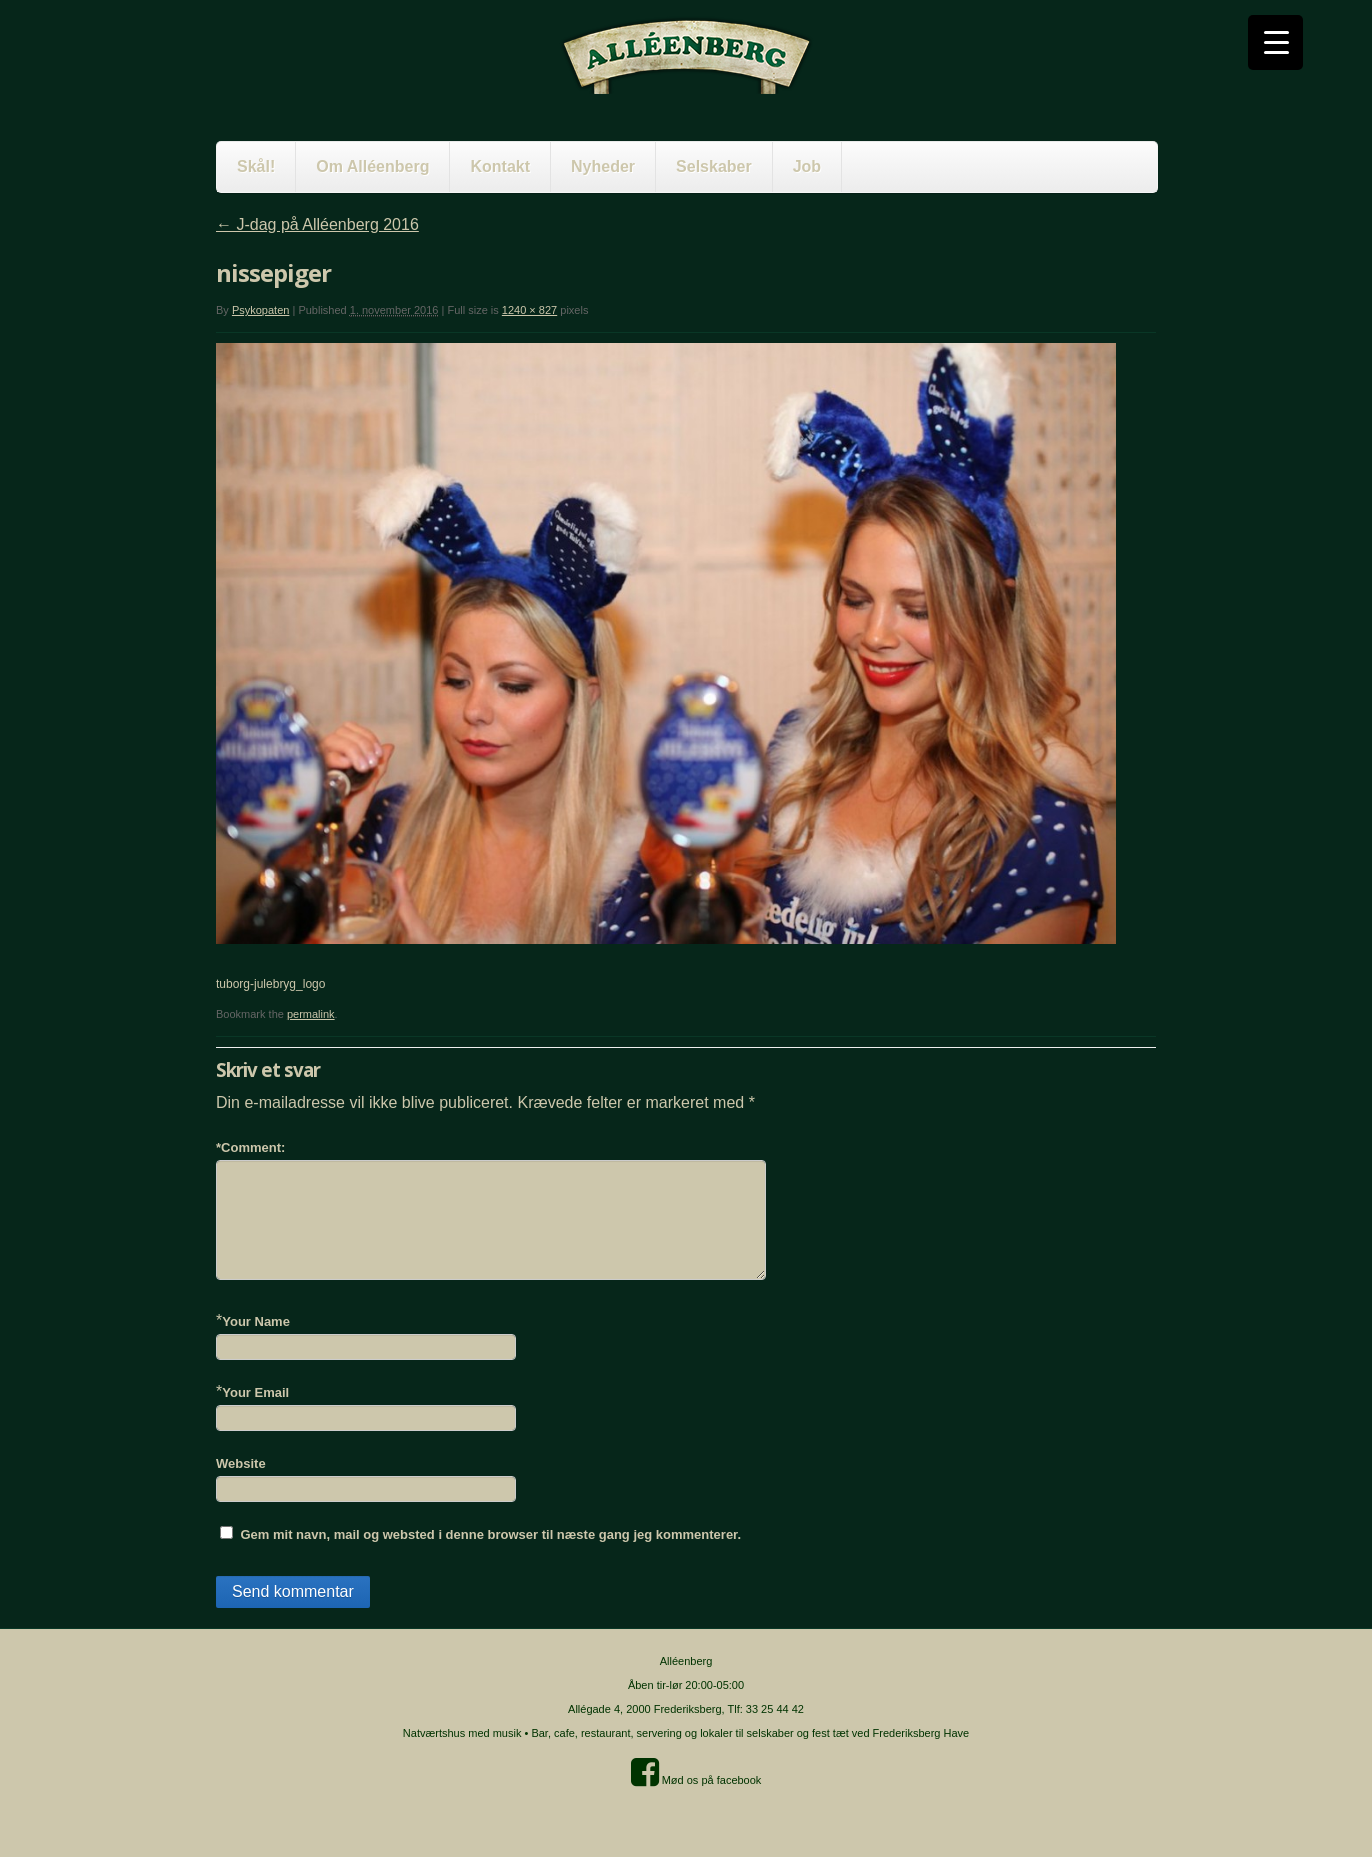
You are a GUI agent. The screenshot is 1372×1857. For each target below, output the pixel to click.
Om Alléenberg (372, 166)
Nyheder (603, 166)
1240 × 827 (529, 310)
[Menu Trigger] (1275, 42)
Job (807, 166)
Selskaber (714, 166)
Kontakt (500, 166)
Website (241, 1463)
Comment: (250, 1147)
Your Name (256, 1321)
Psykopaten (260, 310)
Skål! (256, 166)
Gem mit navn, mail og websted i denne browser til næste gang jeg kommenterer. (490, 1534)
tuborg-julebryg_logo (270, 984)
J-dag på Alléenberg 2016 (317, 224)
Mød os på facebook (696, 1780)
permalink (311, 1014)
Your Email (255, 1392)
